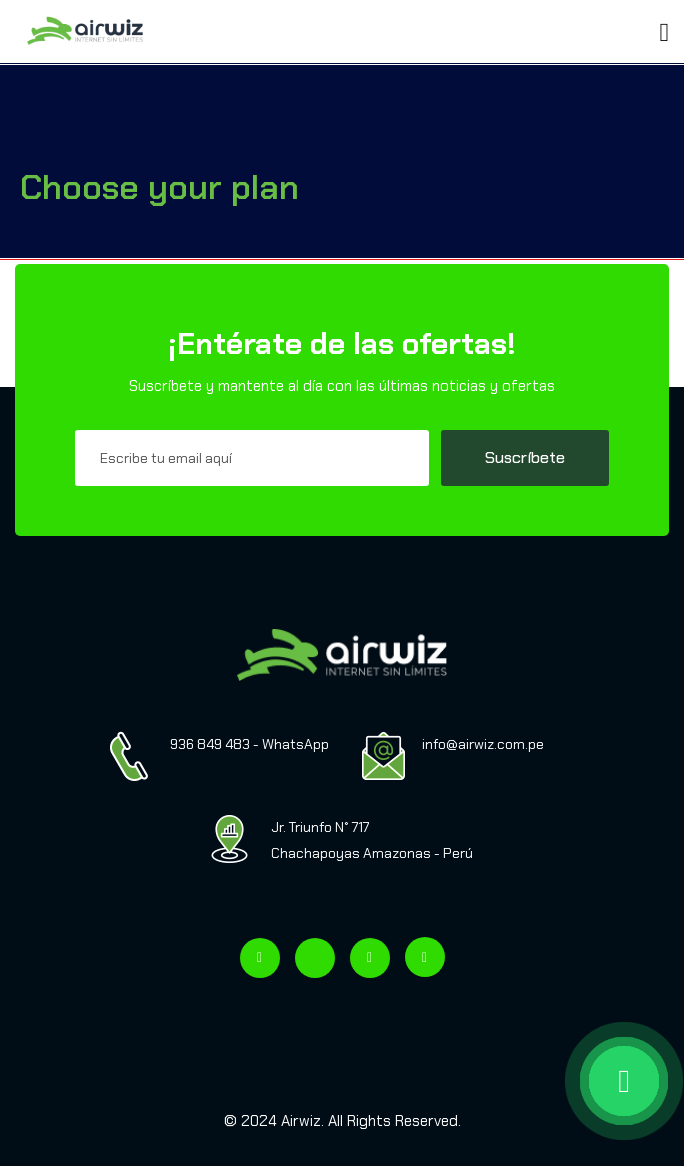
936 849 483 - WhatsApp (249, 744)
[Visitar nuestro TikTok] (315, 958)
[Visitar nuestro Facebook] (260, 958)
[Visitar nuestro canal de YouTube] (425, 957)
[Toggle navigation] (169, 24)
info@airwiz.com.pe (483, 744)
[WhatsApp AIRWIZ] (528, 1081)
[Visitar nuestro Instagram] (370, 958)
